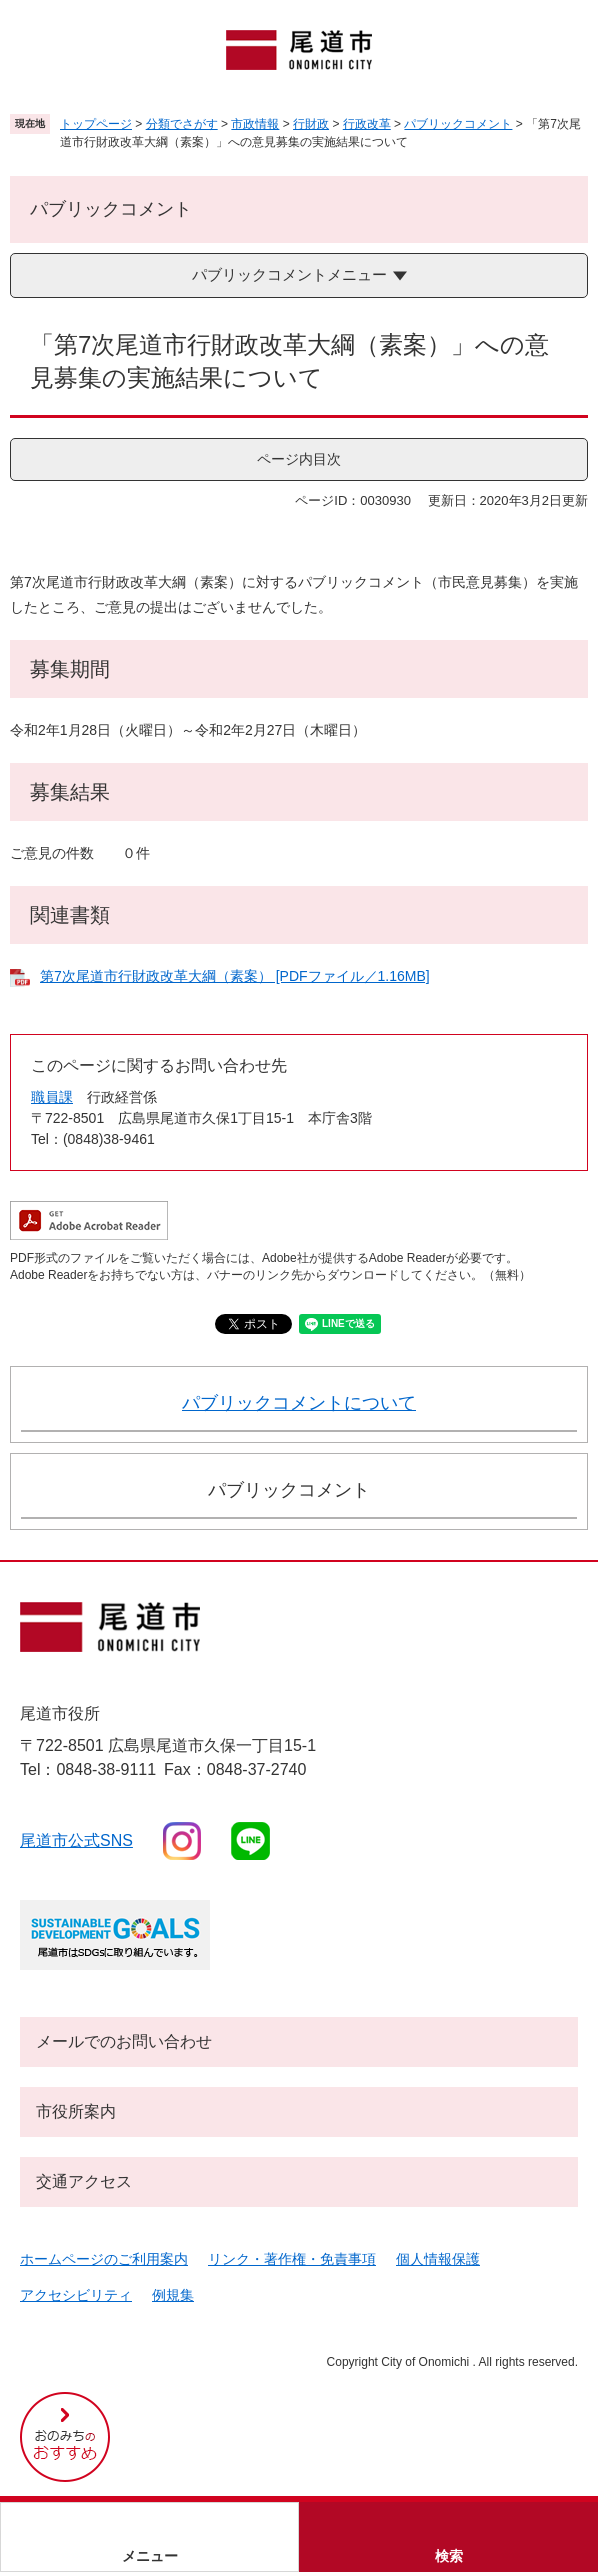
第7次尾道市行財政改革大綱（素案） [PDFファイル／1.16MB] (235, 976)
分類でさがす (182, 124)
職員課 (52, 1097)
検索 (449, 2556)
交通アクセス (84, 2181)
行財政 (311, 124)
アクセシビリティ (76, 2295)
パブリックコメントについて (299, 1403)
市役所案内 (76, 2111)
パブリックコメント (458, 124)
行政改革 (367, 124)
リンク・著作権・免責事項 (292, 2259)
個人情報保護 (438, 2259)
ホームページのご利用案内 (104, 2259)
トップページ (96, 124)
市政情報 (255, 124)
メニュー (150, 2556)
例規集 (173, 2295)
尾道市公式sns (76, 1840)
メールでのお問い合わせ (124, 2041)
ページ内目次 (299, 459)
